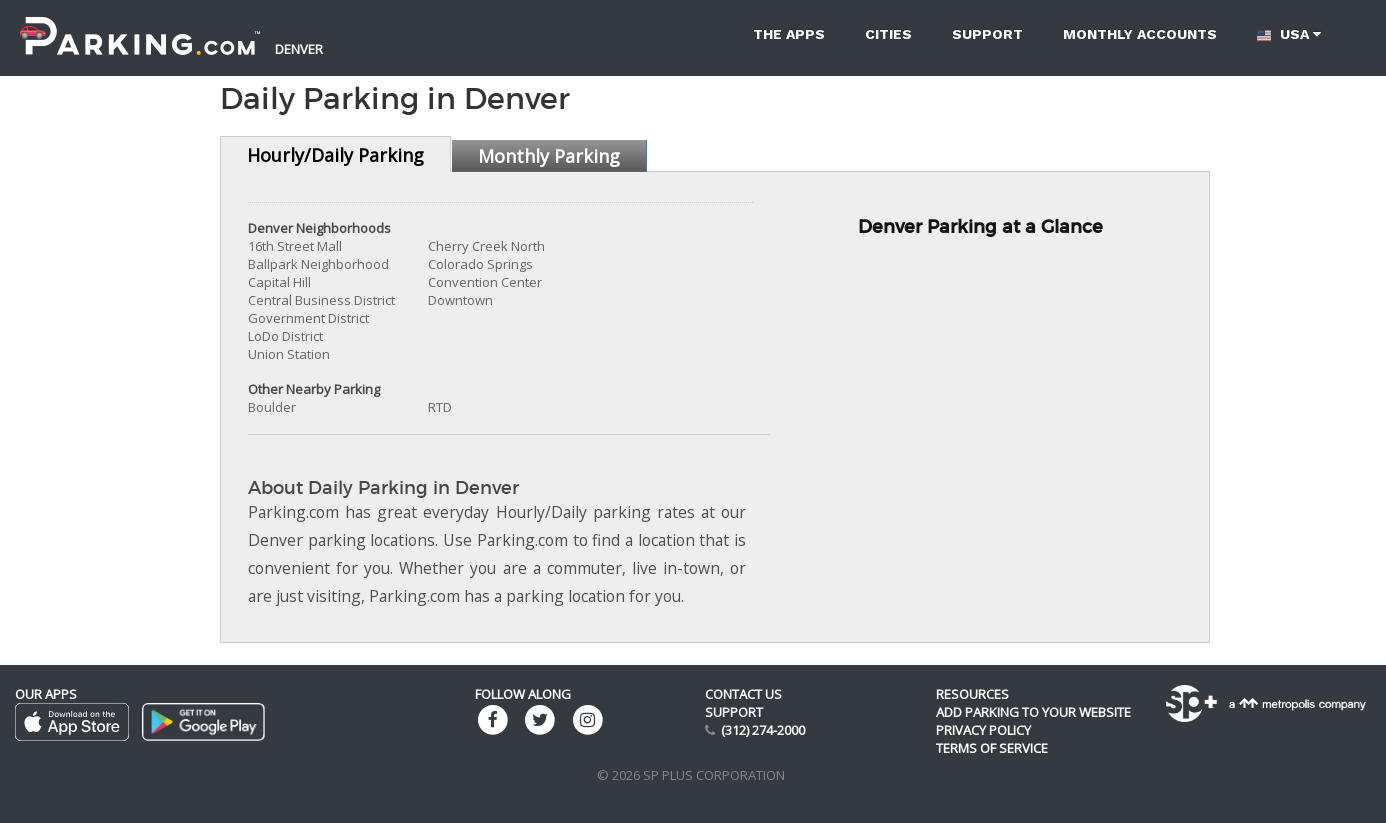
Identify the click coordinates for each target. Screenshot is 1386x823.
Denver (299, 49)
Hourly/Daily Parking (335, 155)
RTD (440, 407)
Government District (308, 318)
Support (987, 34)
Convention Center (485, 282)
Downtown (460, 300)
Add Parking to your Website (1033, 712)
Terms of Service (992, 748)
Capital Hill (279, 282)
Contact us (743, 694)
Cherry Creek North (486, 246)
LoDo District (285, 336)
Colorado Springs (480, 264)
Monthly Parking (549, 156)
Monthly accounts (1140, 34)
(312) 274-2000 (763, 730)
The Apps (789, 34)
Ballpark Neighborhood (318, 264)
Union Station (289, 354)
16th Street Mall (295, 246)
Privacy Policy (983, 730)
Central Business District (321, 300)
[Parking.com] (140, 25)
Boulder (272, 407)
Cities (888, 34)
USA (1289, 34)
